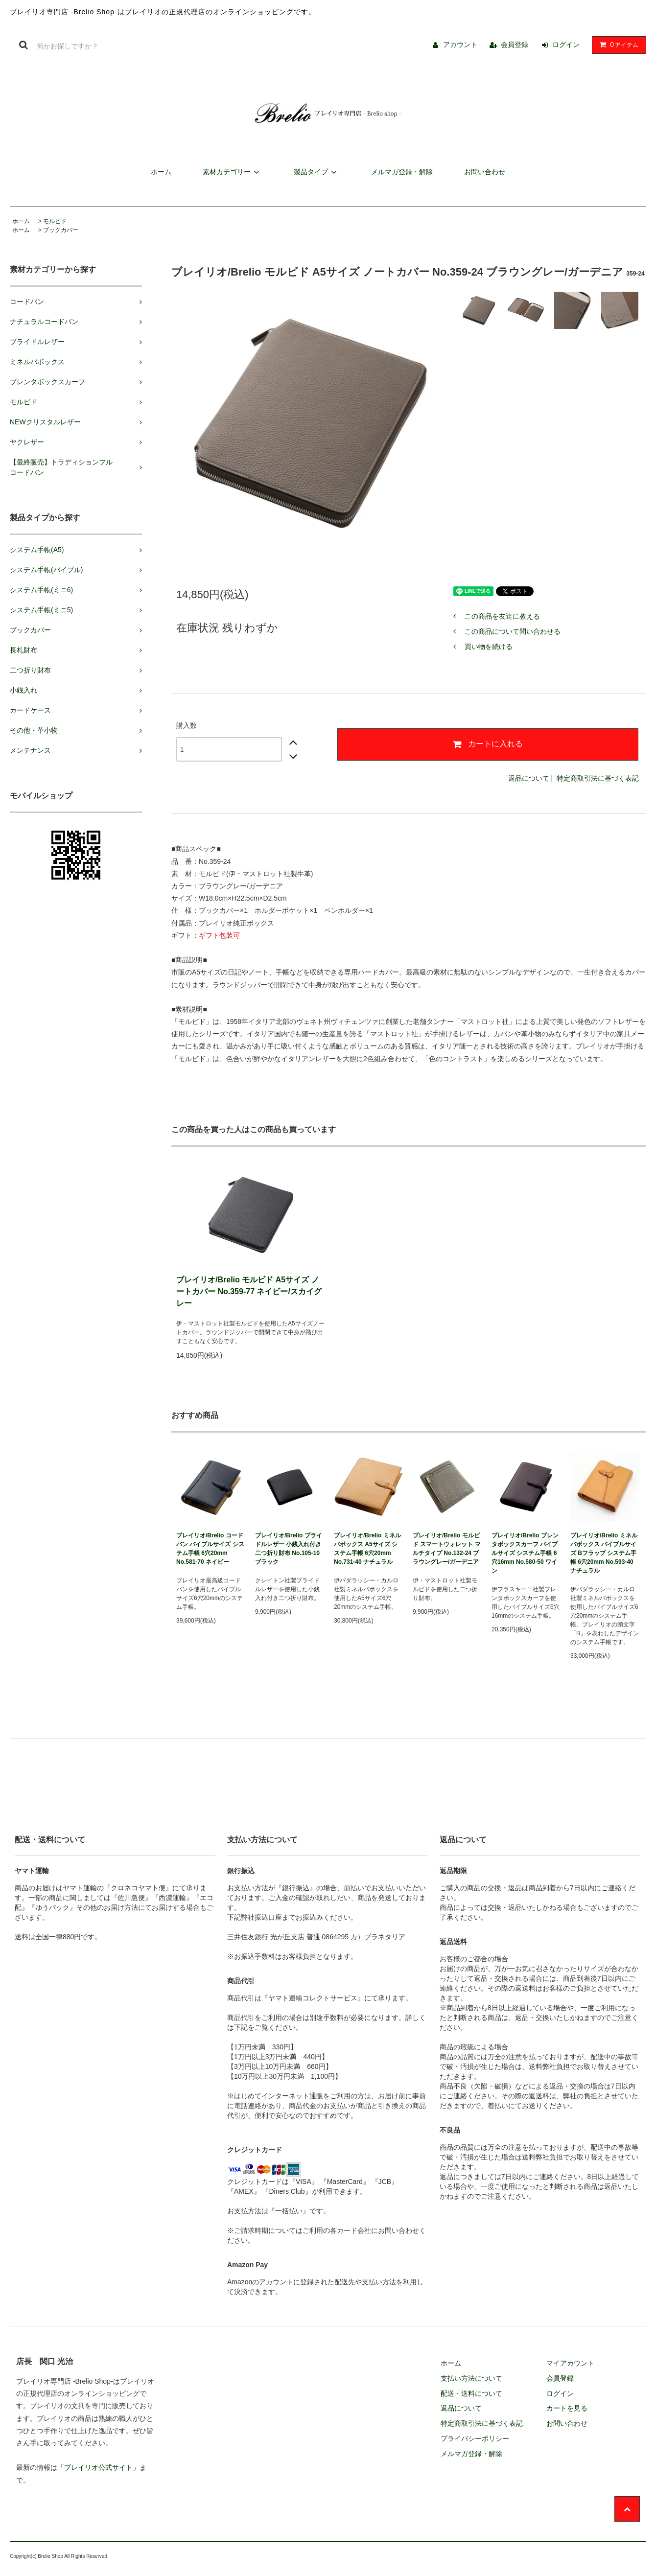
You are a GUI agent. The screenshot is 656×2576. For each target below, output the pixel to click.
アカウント (460, 44)
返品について (528, 778)
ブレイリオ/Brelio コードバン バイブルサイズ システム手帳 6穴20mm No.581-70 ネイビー (210, 1548)
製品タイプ (317, 172)
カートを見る (566, 2408)
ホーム (161, 172)
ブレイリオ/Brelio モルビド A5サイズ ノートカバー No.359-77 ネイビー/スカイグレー (249, 1291)
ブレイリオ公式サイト (98, 2467)
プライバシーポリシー (475, 2438)
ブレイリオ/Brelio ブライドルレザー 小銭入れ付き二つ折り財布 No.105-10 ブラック (288, 1548)
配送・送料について (471, 2393)
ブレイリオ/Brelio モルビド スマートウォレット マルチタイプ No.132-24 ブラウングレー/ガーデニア (447, 1548)
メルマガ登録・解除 (402, 172)
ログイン (566, 44)
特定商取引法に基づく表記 (598, 778)
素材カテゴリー (232, 172)
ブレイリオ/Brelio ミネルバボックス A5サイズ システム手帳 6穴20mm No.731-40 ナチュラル (367, 1548)
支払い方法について (471, 2378)
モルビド (55, 221)
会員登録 (514, 44)
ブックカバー (60, 230)
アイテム (616, 44)
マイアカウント (570, 2363)
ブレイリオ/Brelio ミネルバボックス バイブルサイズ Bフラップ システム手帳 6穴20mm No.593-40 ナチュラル (603, 1553)
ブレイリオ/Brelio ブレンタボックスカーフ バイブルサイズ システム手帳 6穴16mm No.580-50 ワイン (525, 1553)
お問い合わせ (484, 172)
